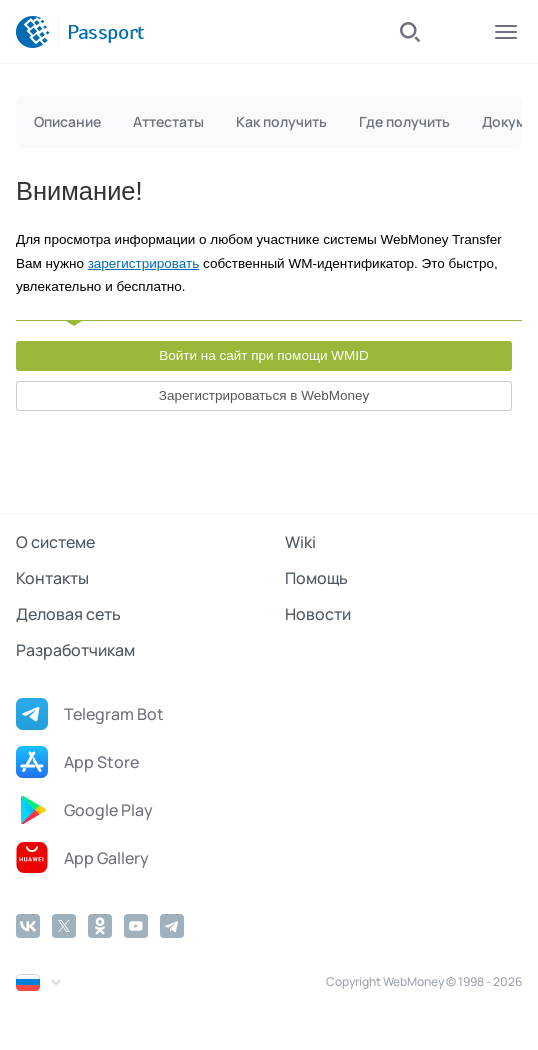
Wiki (300, 542)
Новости (318, 614)
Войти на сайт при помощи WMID (264, 355)
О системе (55, 542)
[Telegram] (172, 926)
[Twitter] (64, 926)
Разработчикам (75, 650)
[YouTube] (136, 926)
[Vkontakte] (28, 926)
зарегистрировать (144, 263)
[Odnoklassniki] (100, 926)
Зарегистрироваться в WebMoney (264, 395)
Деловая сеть (68, 614)
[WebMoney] (33, 32)
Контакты (52, 578)
